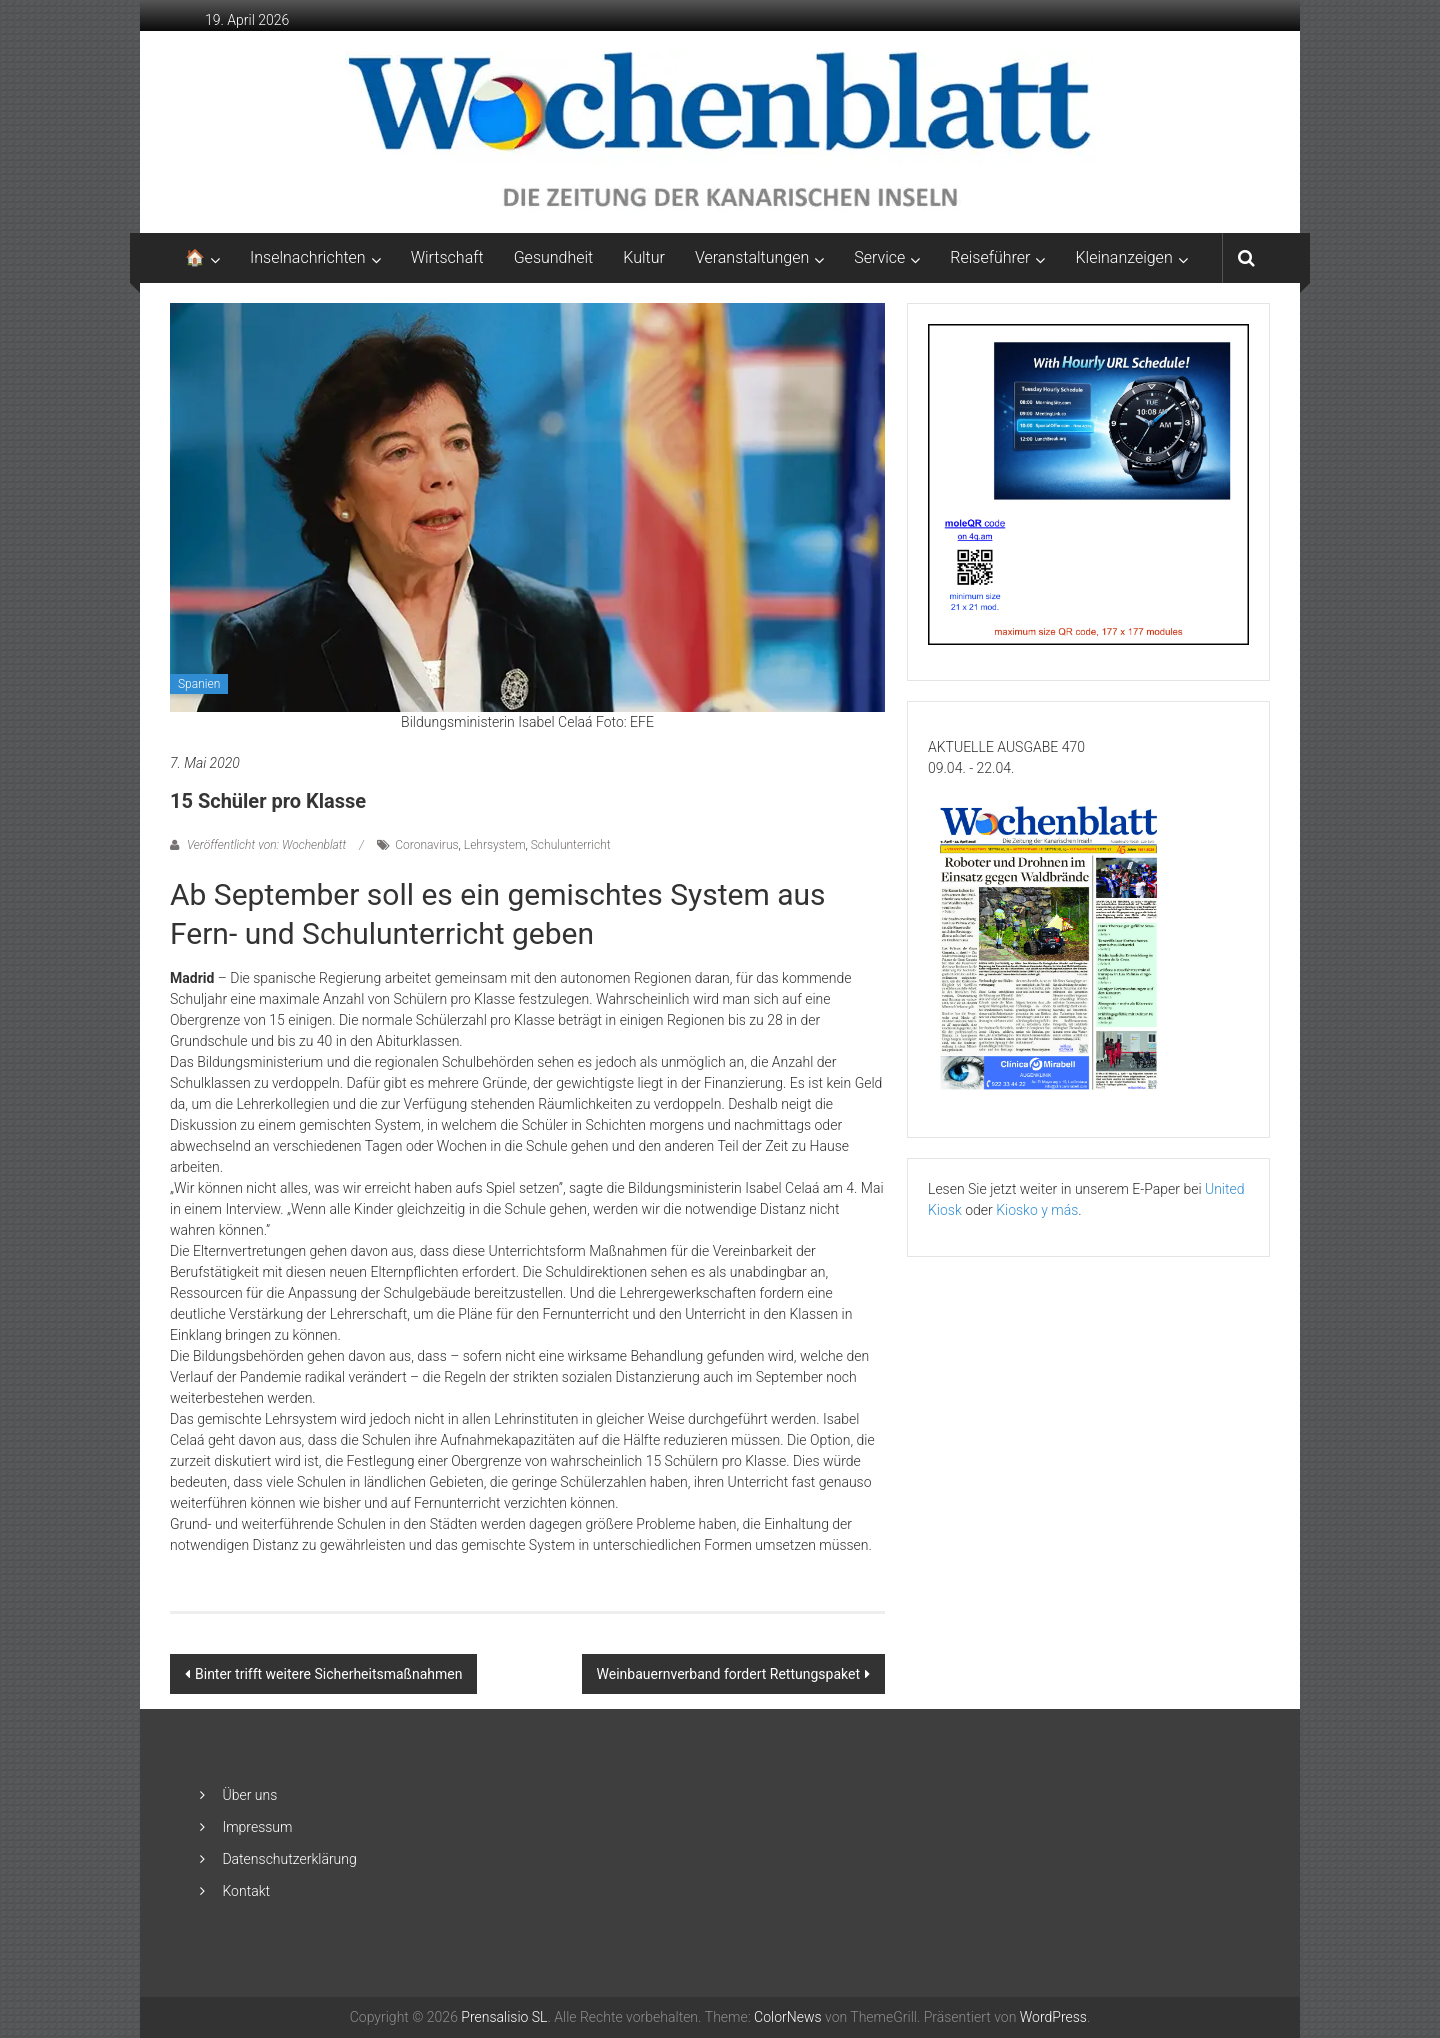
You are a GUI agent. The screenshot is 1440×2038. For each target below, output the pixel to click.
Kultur (644, 257)
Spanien (199, 684)
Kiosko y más (1037, 1210)
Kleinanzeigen (1123, 257)
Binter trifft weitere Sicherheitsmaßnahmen (328, 1674)
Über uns (249, 1795)
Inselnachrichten (308, 257)
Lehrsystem (495, 845)
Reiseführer (990, 257)
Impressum (257, 1827)
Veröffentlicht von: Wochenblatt (266, 845)
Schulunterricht (571, 845)
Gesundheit (554, 257)
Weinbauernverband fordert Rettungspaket (728, 1674)
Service (879, 257)
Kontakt (246, 1891)
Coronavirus (426, 845)
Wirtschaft (447, 257)
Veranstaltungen (752, 257)
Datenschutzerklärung (289, 1859)
